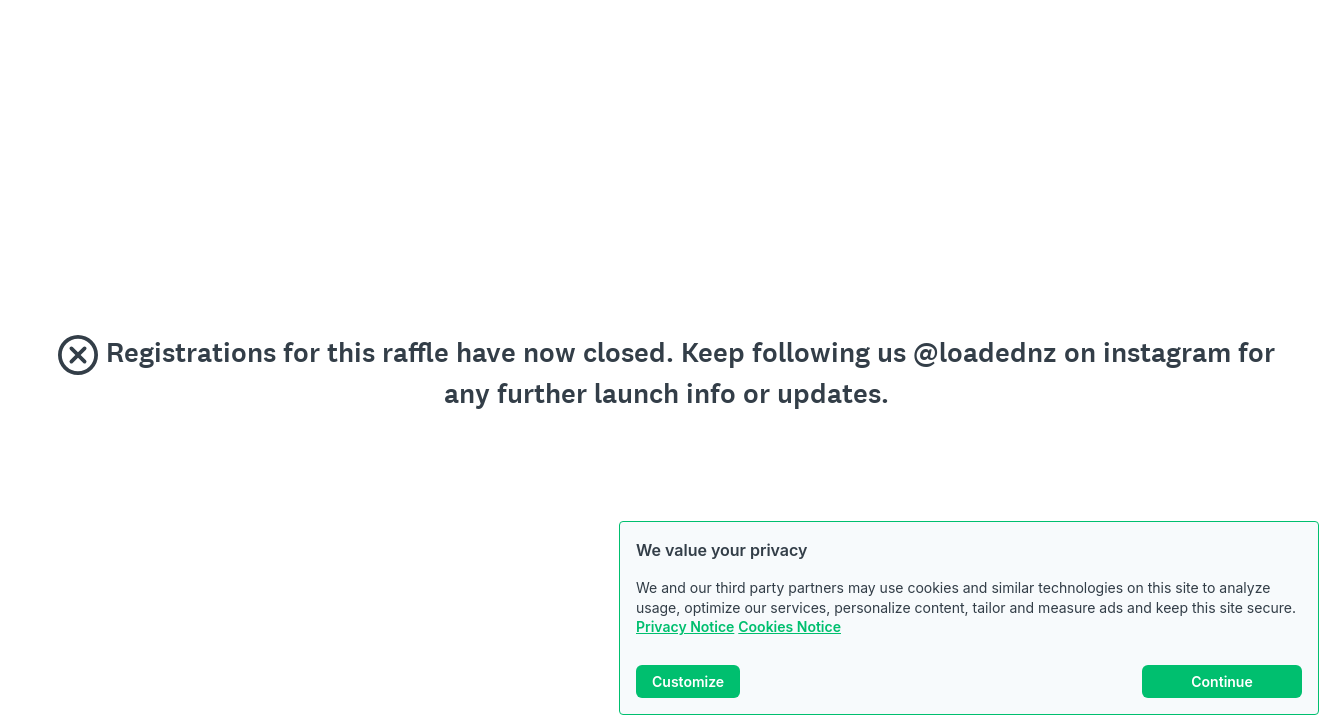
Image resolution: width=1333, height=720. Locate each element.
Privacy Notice (685, 626)
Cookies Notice (789, 626)
